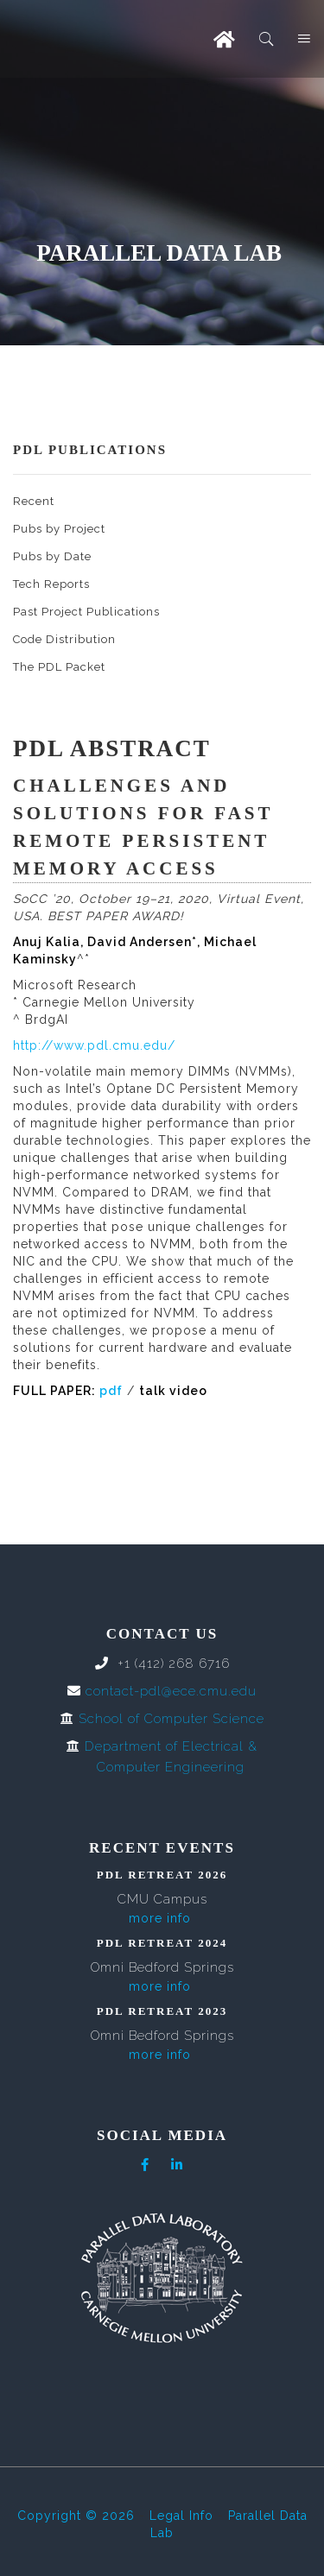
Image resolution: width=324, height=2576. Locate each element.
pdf (111, 1391)
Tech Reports (51, 584)
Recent (33, 501)
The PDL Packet (59, 666)
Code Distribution (64, 639)
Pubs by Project (59, 528)
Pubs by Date (52, 556)
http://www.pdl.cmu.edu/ (94, 1045)
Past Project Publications (86, 611)
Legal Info (181, 2515)
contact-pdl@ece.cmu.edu (171, 1691)
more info (160, 1918)
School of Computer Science (171, 1719)
